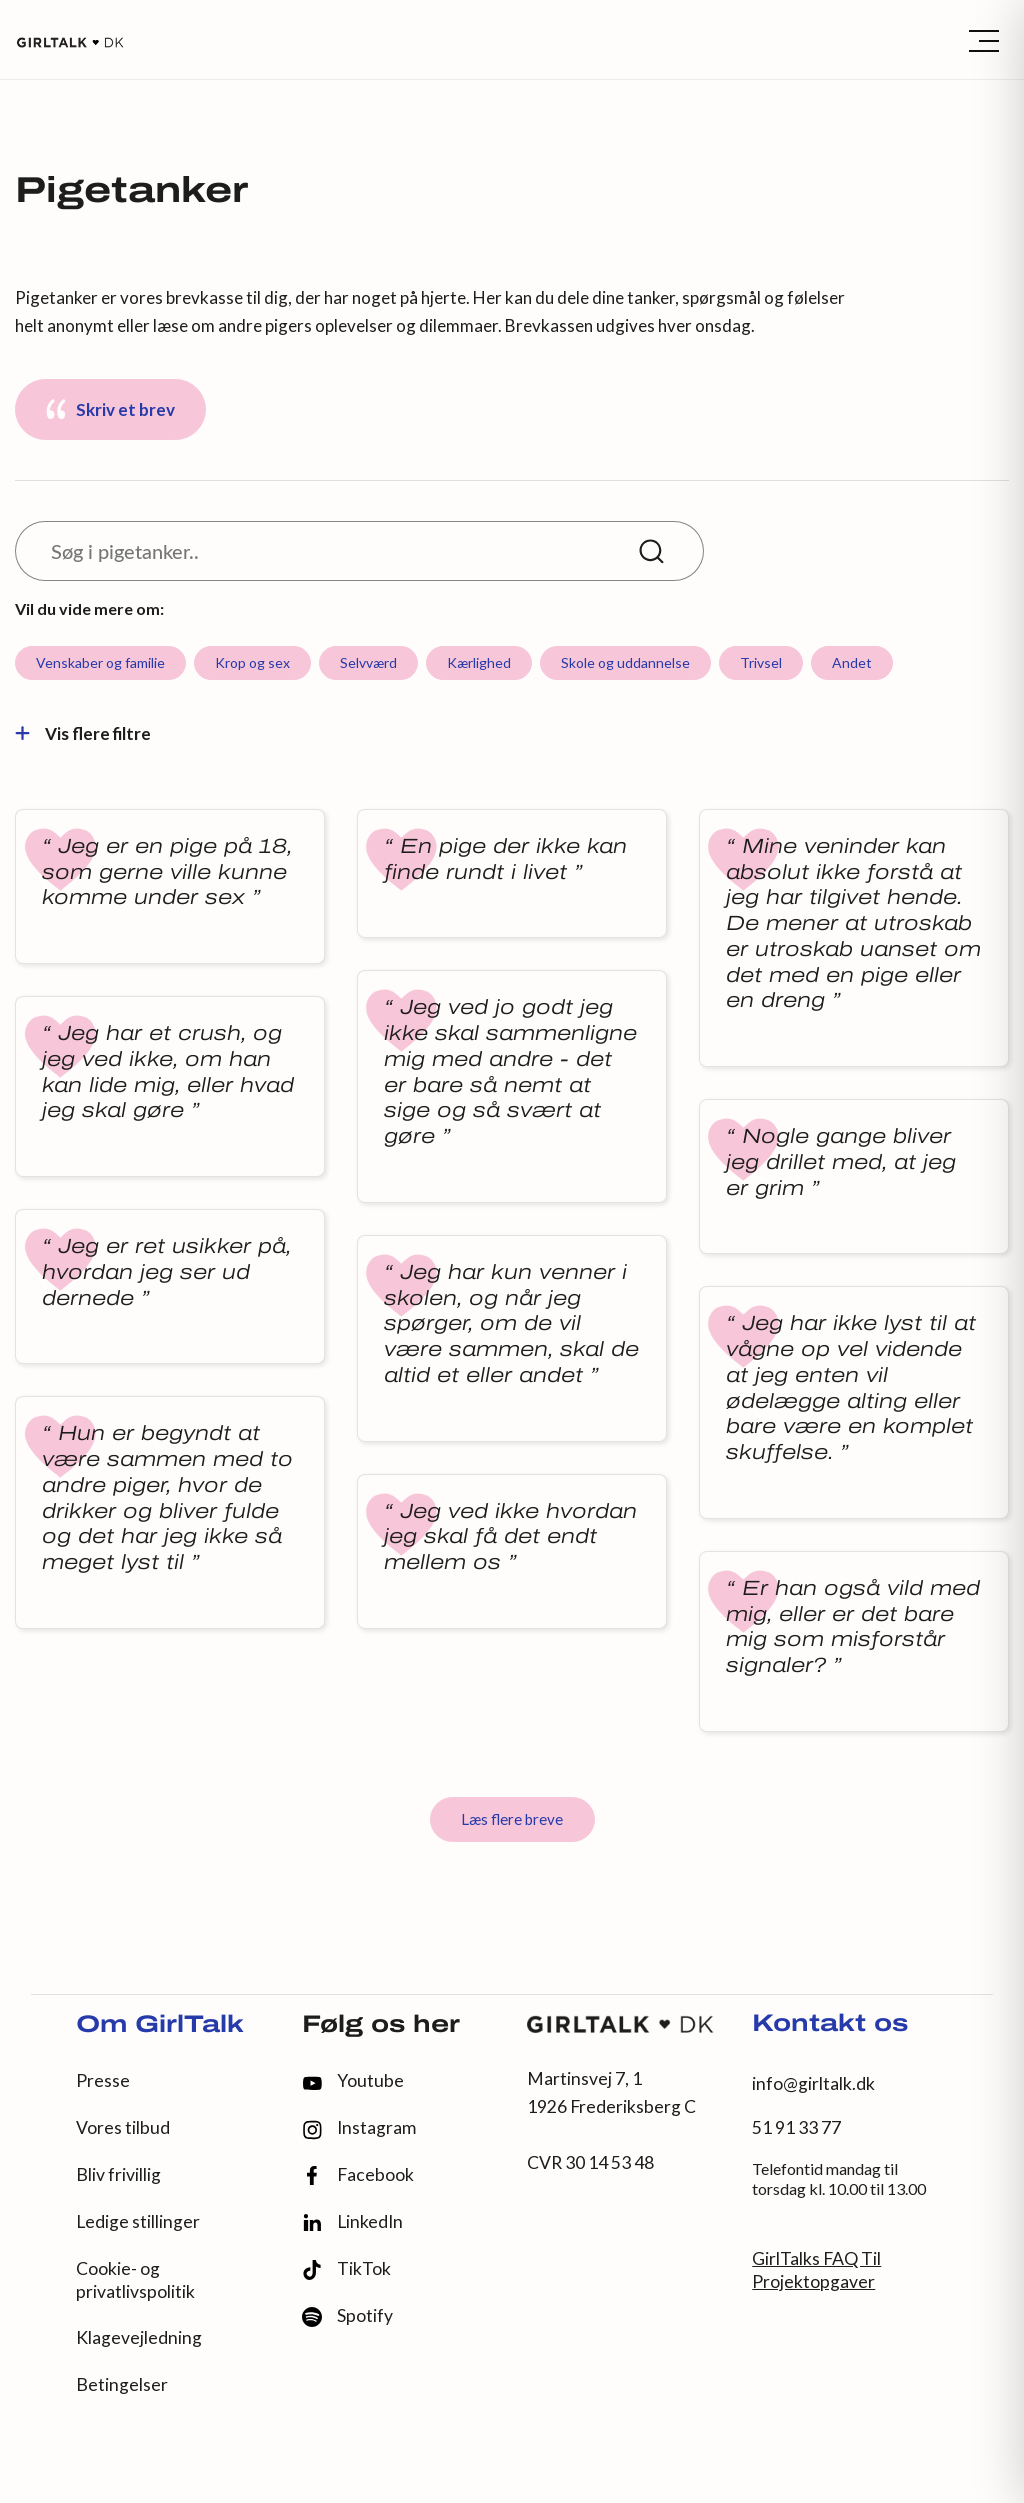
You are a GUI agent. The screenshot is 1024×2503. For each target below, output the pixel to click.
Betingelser (122, 2384)
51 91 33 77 (796, 2127)
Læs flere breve (512, 1819)
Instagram (359, 2128)
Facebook (358, 2175)
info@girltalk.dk (813, 2083)
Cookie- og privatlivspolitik (135, 2280)
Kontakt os (830, 2025)
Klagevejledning (139, 2337)
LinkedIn (352, 2222)
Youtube (353, 2080)
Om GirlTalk (160, 2026)
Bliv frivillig (118, 2174)
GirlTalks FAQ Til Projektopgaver (816, 2270)
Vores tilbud (123, 2127)
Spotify (347, 2316)
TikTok (346, 2269)
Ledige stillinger (138, 2221)
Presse (103, 2080)
